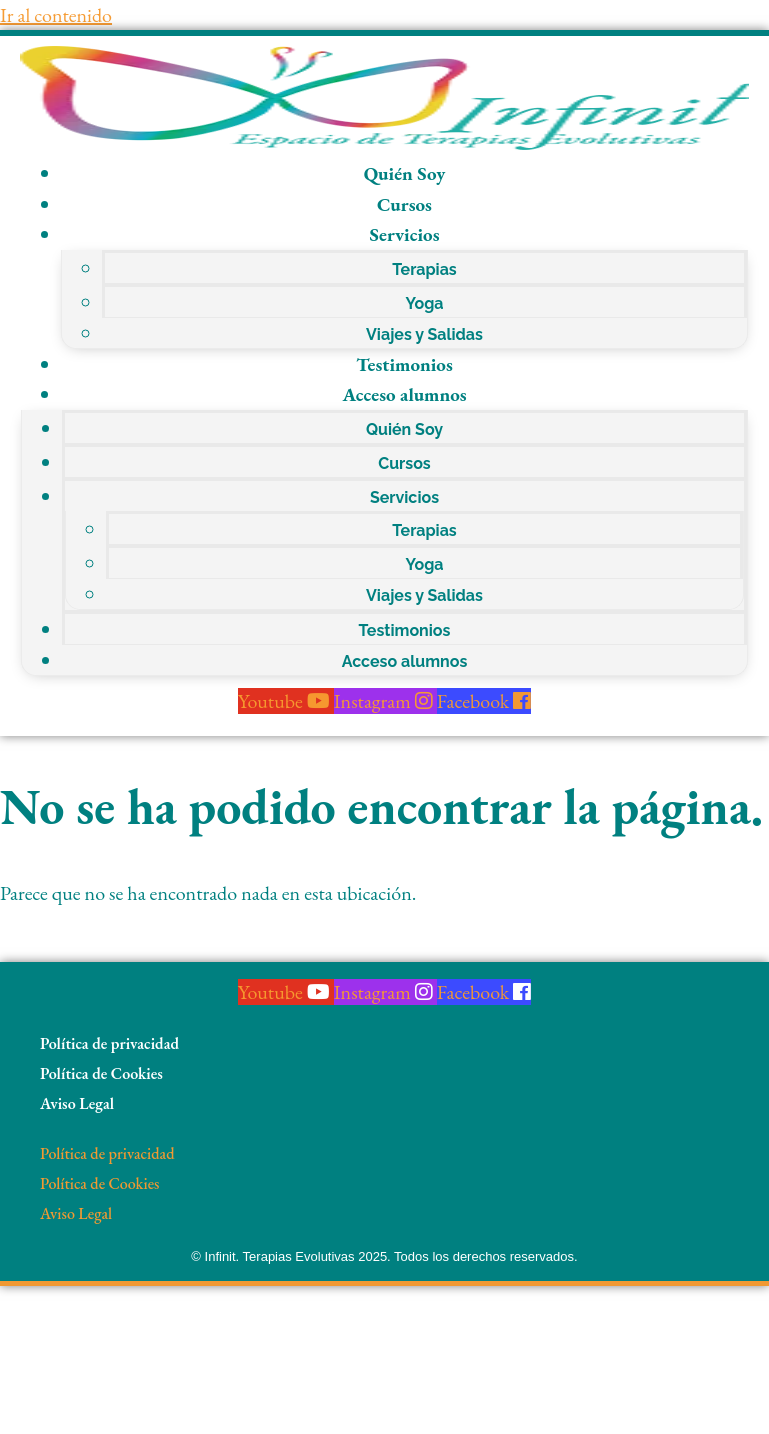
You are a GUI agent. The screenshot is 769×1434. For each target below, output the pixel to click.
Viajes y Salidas (424, 334)
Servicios (404, 234)
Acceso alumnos (404, 394)
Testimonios (404, 364)
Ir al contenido (56, 15)
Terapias (424, 269)
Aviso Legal (77, 1103)
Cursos (404, 204)
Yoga (424, 303)
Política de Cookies (101, 1073)
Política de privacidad (109, 1043)
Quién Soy (405, 173)
